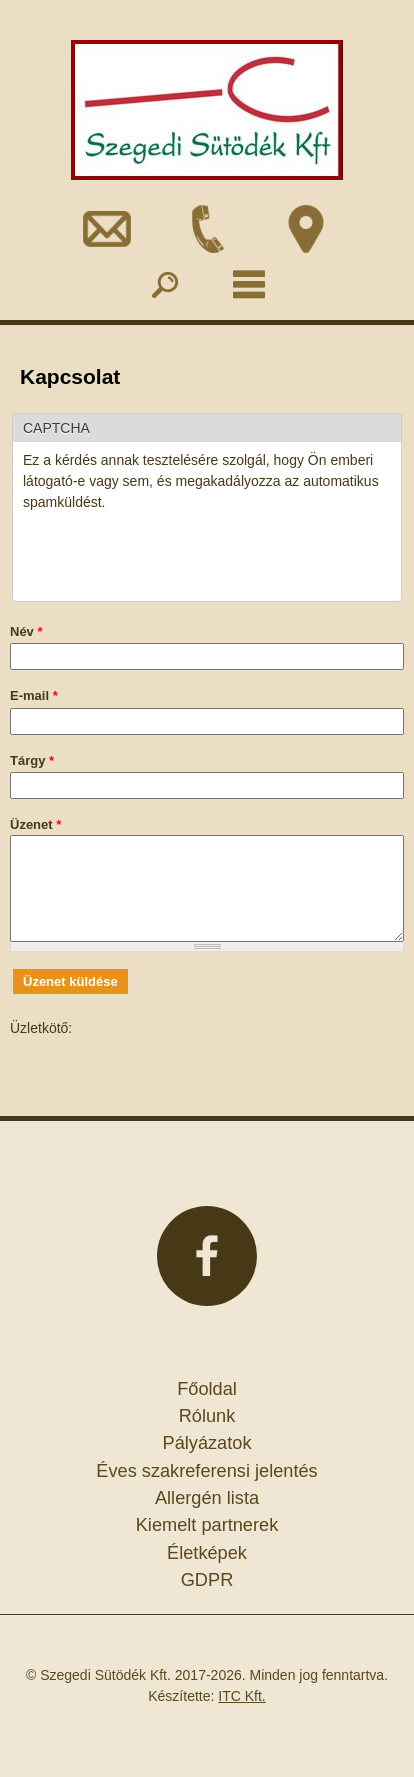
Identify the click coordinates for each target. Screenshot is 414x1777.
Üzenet (35, 824)
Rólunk (207, 1416)
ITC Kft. (241, 1696)
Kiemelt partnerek (207, 1525)
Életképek (207, 1553)
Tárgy (32, 760)
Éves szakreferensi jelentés (206, 1471)
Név (26, 631)
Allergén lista (207, 1498)
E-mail (34, 695)
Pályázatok (207, 1443)
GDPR (207, 1580)
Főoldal (207, 1389)
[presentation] (175, 552)
